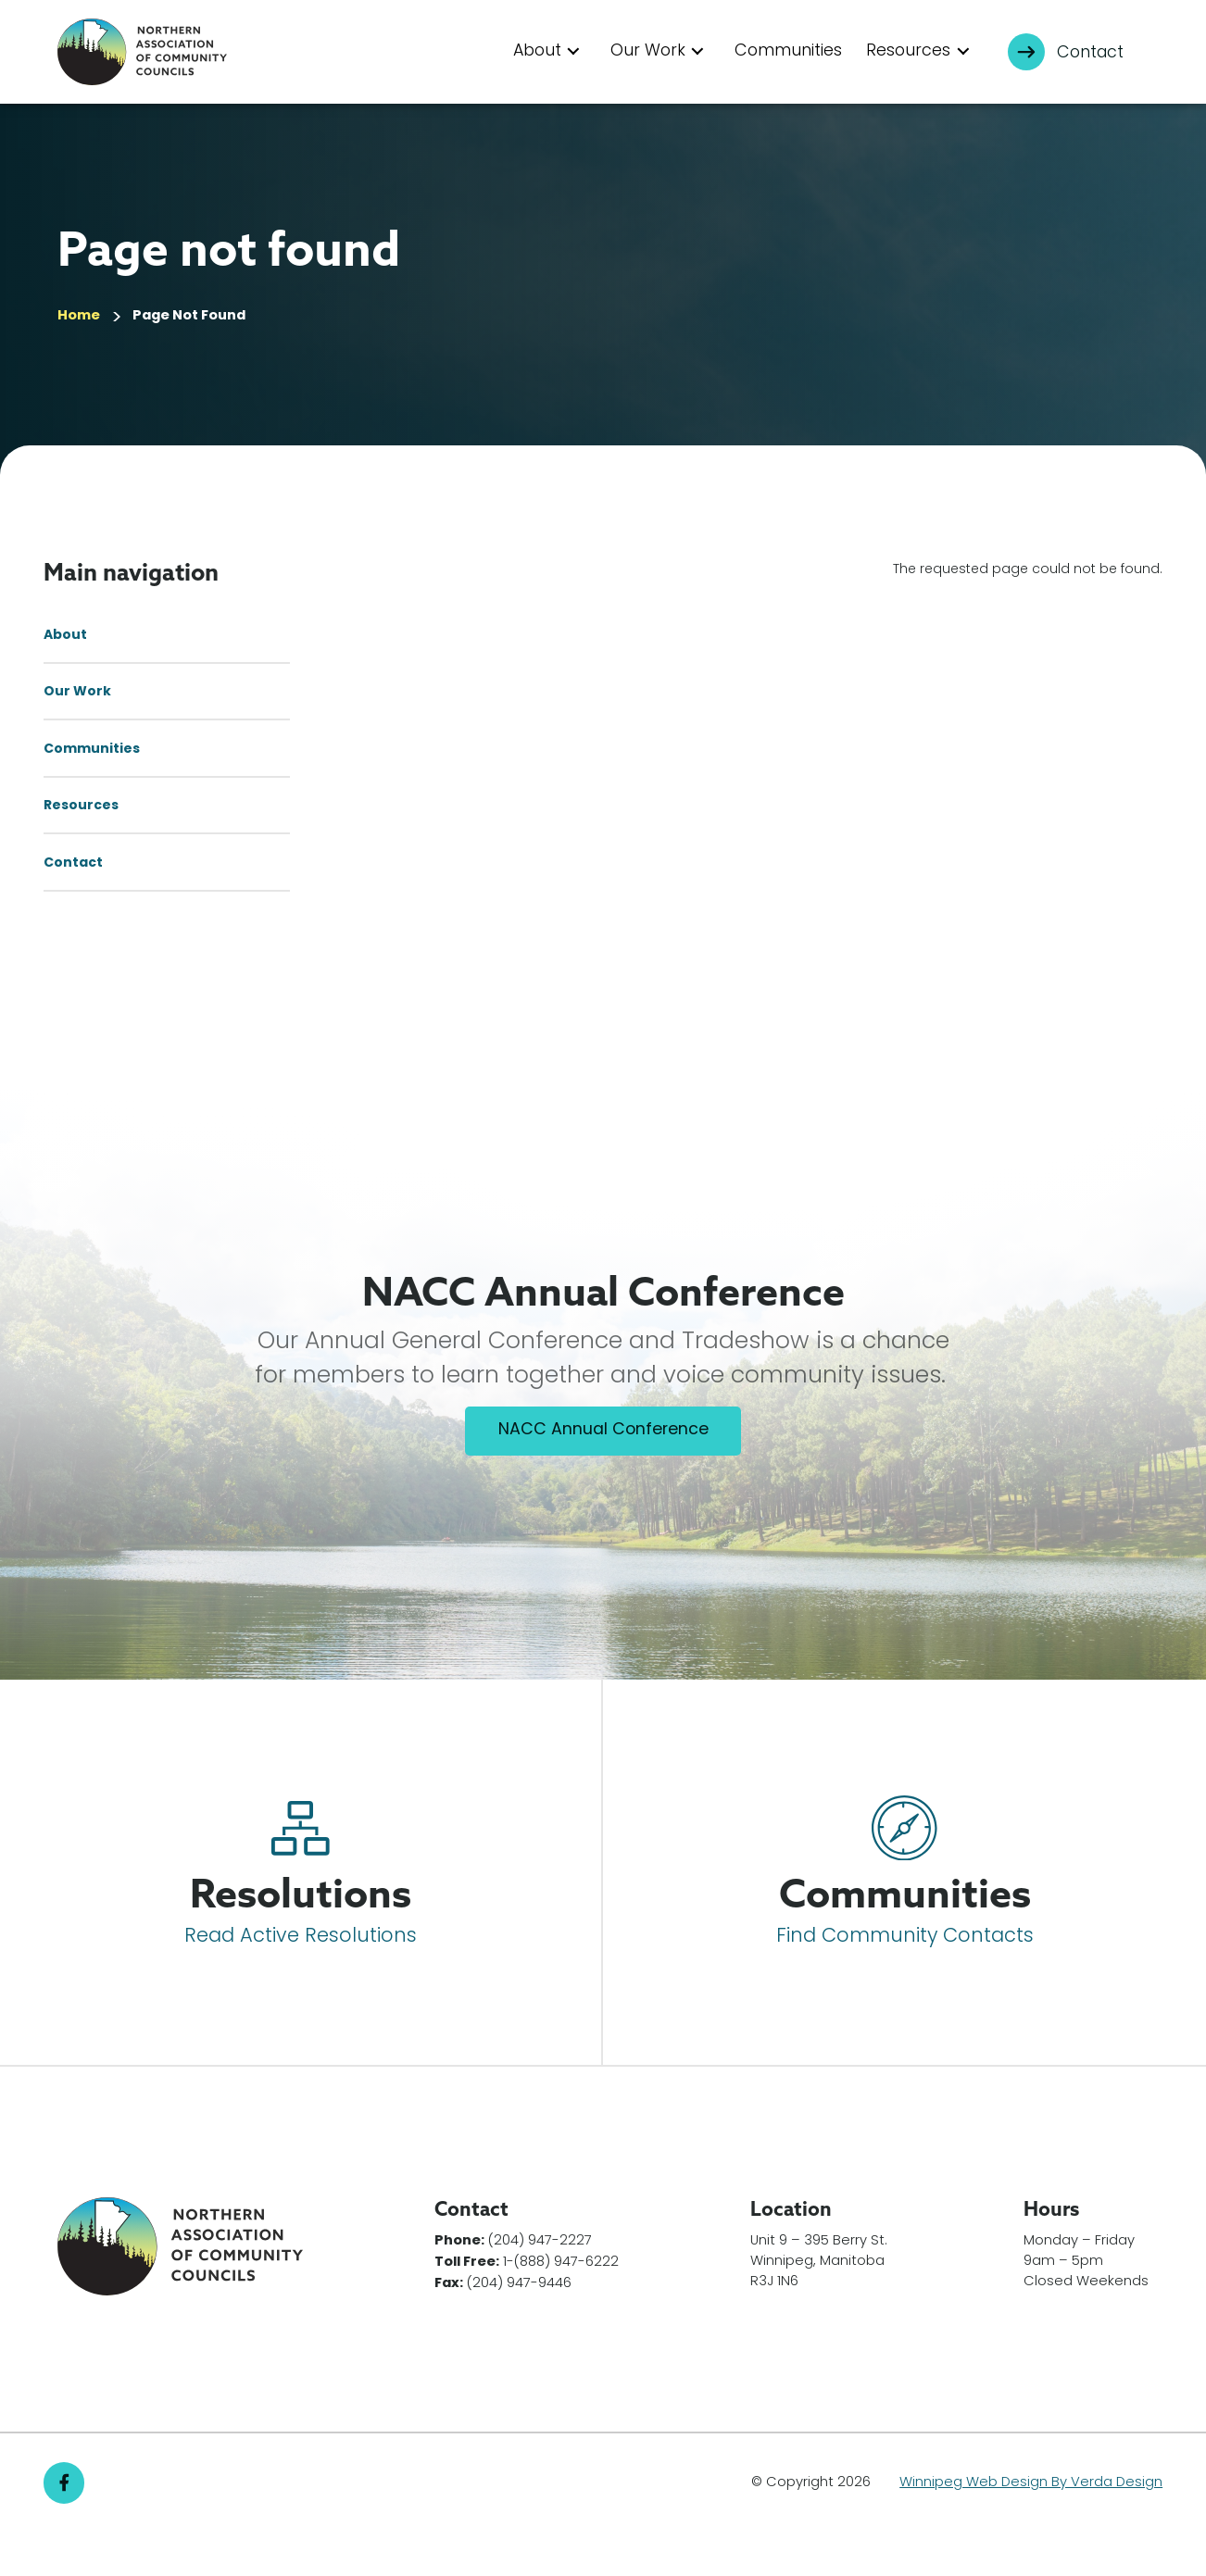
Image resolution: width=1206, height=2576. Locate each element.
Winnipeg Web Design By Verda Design (1030, 2526)
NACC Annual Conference (603, 1474)
